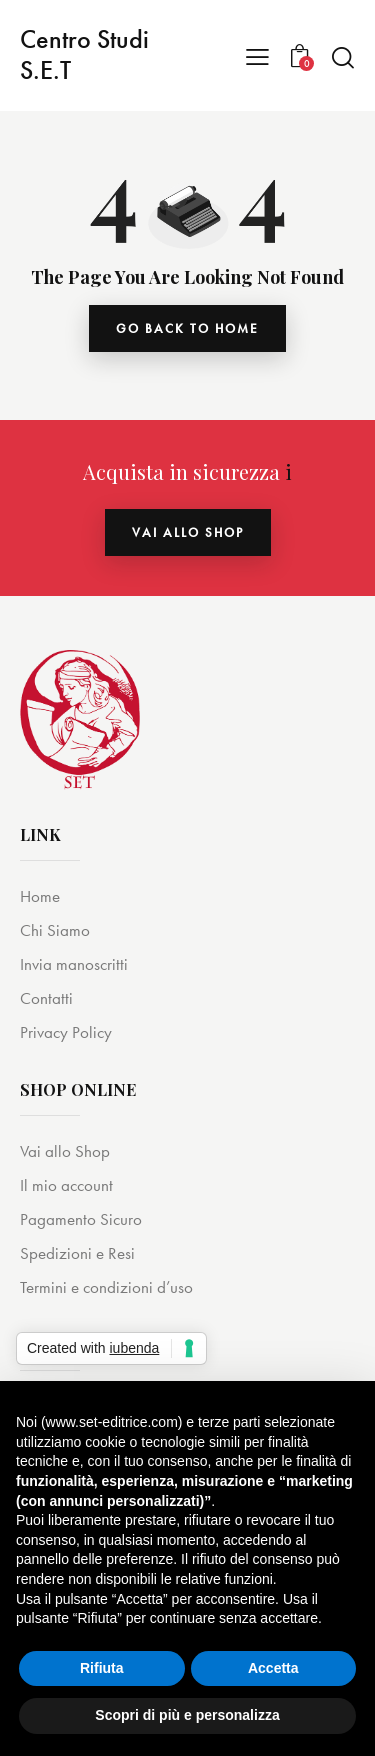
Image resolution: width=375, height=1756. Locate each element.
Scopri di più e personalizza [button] (187, 1715)
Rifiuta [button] (102, 1668)
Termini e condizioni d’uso (106, 1287)
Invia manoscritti (74, 964)
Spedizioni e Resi (77, 1253)
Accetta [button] (273, 1668)
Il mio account (66, 1185)
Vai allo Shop (65, 1151)
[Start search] (342, 57)
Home (40, 896)
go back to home (187, 328)
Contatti (46, 998)
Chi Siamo (55, 930)
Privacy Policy (66, 1032)
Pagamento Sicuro (81, 1219)
